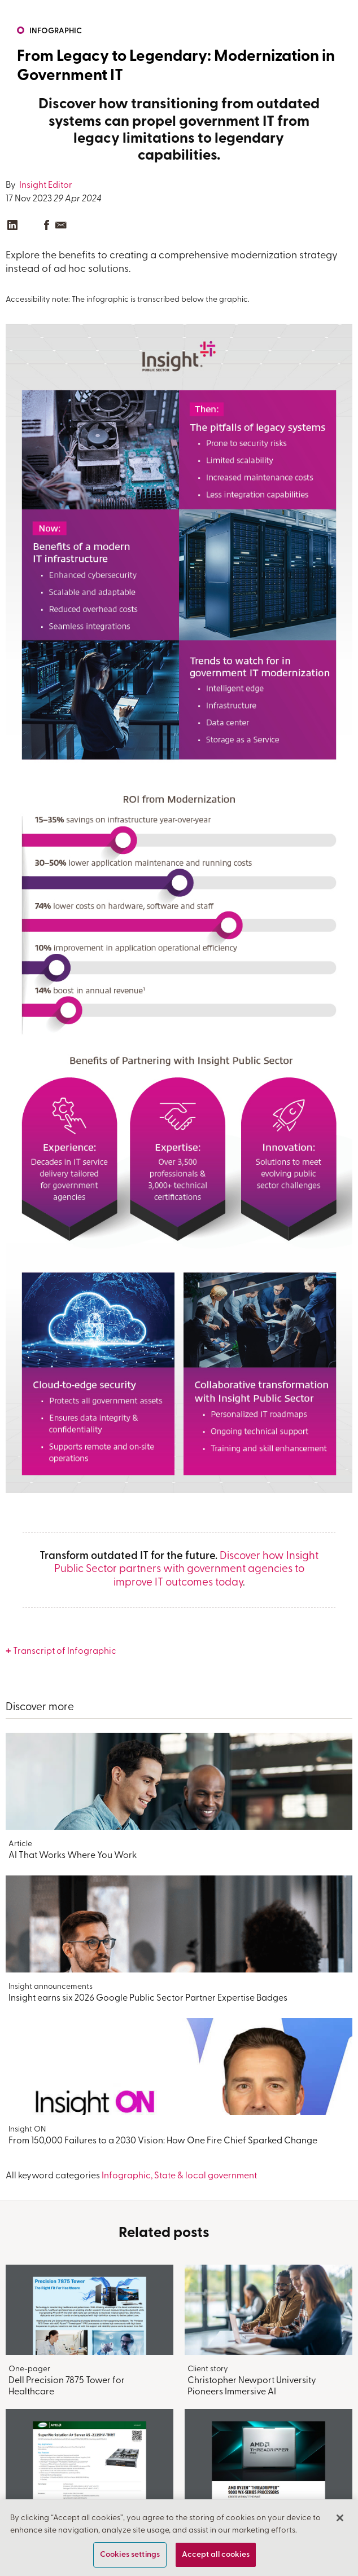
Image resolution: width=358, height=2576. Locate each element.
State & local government (205, 2176)
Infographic (55, 31)
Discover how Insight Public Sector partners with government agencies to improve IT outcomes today (186, 1570)
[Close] (340, 2518)
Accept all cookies (216, 2555)
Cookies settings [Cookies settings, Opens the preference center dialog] (130, 2555)
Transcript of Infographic (64, 1651)
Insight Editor (45, 185)
